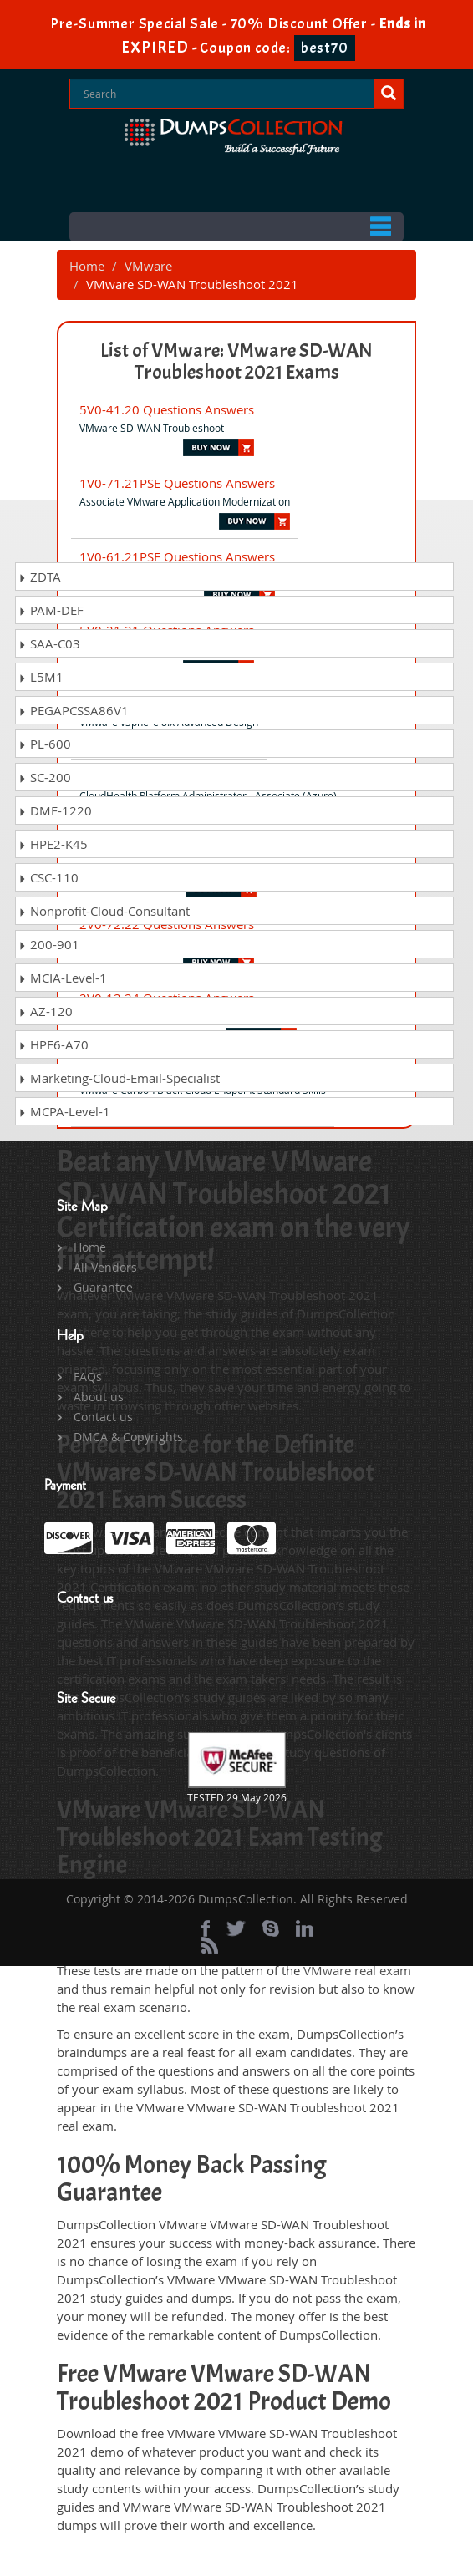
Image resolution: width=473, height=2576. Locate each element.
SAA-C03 (49, 643)
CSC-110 (48, 877)
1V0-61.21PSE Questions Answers (177, 556)
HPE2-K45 (53, 844)
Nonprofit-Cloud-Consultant (104, 910)
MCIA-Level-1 (62, 977)
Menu (236, 226)
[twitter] (236, 1928)
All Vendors (105, 1267)
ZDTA (39, 576)
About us (99, 1397)
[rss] (209, 1945)
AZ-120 (45, 1011)
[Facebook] (205, 1928)
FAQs (88, 1376)
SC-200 (44, 777)
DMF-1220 (55, 810)
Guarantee (103, 1287)
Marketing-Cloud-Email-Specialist (119, 1078)
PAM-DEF (51, 610)
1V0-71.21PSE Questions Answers (177, 483)
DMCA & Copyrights (128, 1437)
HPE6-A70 (53, 1044)
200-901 (48, 944)
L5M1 (41, 676)
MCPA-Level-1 (64, 1111)
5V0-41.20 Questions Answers (166, 409)
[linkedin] (304, 1928)
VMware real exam (357, 1970)
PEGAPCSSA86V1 (73, 710)
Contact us (103, 1417)
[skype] (270, 1928)
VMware (148, 265)
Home (86, 265)
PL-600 (44, 743)
